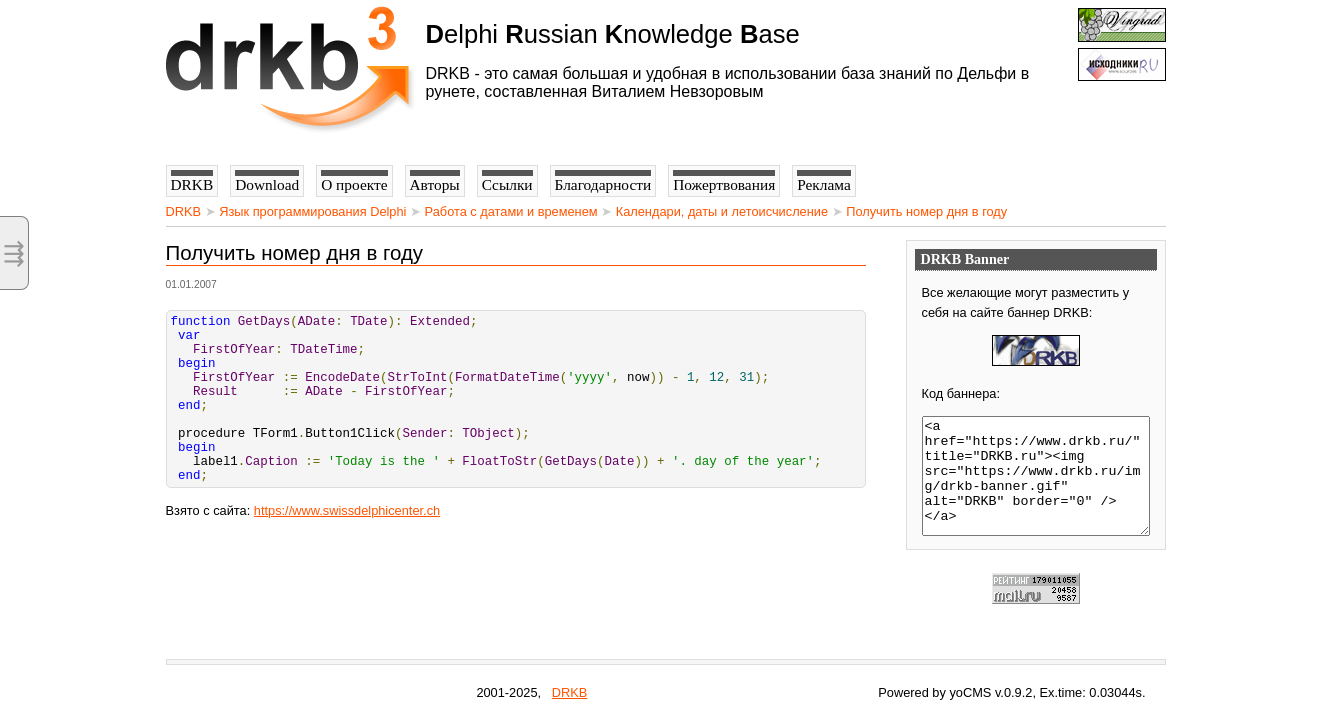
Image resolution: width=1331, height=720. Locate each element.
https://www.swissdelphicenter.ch (347, 546)
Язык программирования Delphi (312, 211)
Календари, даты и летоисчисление (722, 211)
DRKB (184, 211)
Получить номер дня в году (926, 211)
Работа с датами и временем (511, 211)
